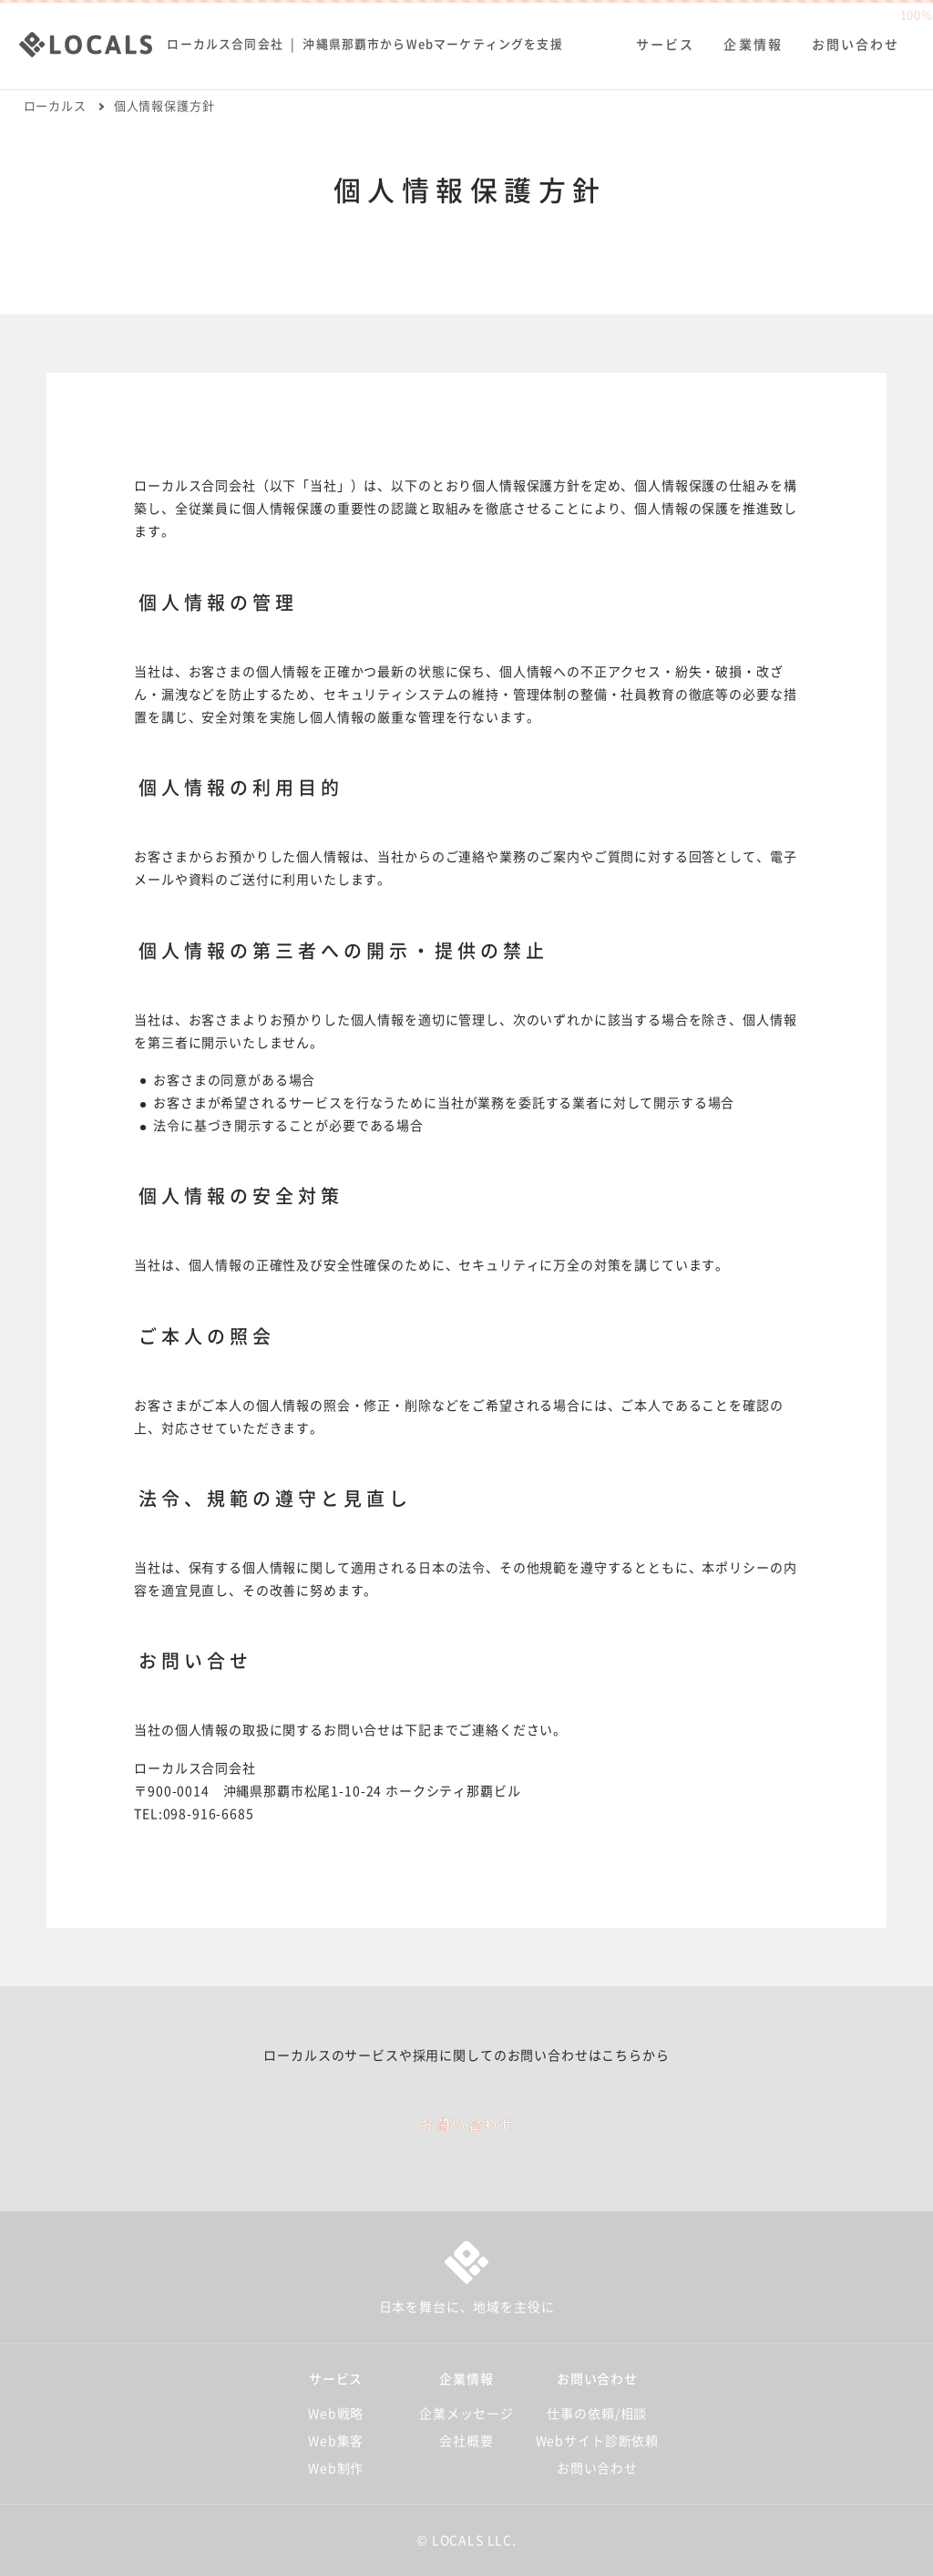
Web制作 (336, 2468)
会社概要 (466, 2441)
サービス (662, 38)
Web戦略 (336, 2413)
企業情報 (750, 38)
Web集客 (336, 2441)
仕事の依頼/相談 (597, 2413)
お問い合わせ (852, 38)
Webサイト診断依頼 (597, 2441)
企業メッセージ (466, 2413)
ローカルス (55, 106)
